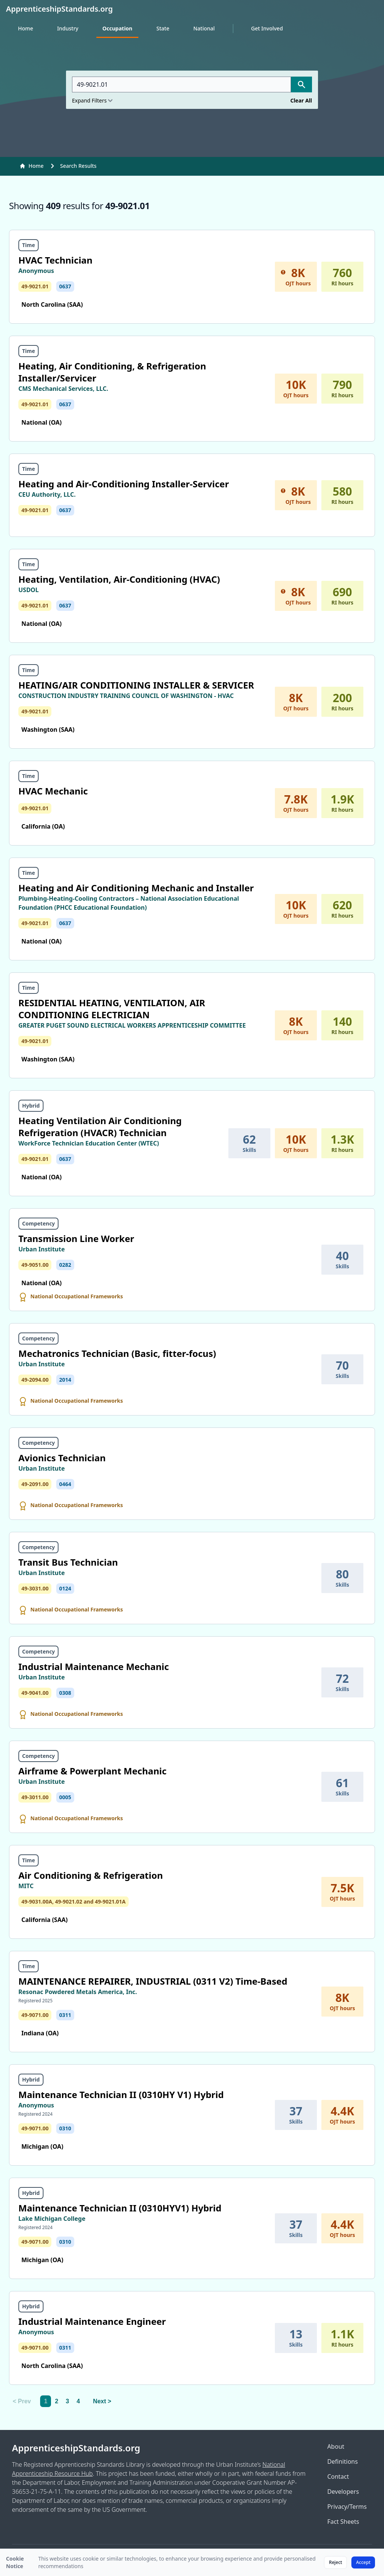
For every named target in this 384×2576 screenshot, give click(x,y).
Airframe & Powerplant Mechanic (92, 1771)
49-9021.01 (34, 286)
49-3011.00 (34, 1797)
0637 (65, 286)
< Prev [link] (22, 2401)
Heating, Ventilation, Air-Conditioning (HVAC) (119, 579)
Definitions (342, 2461)
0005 (65, 1797)
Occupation (117, 28)
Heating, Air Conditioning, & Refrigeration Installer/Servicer (112, 372)
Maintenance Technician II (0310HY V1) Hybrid (121, 2094)
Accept (363, 2562)
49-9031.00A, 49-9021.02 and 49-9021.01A (73, 1901)
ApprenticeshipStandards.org (76, 2448)
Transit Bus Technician (68, 1562)
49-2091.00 (34, 1484)
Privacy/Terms (347, 2506)
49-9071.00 (34, 2014)
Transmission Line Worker (76, 1238)
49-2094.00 (34, 1379)
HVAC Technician (55, 260)
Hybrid (31, 1105)
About (335, 2446)
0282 (65, 1264)
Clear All (301, 100)
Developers (343, 2491)
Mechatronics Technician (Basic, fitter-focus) (117, 1353)
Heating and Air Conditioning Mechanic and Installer (136, 888)
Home (25, 28)
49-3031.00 (34, 1588)
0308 (65, 1692)
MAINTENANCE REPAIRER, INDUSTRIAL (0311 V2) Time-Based (152, 1981)
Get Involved (267, 28)
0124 (65, 1588)
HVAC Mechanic (53, 791)
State (162, 28)
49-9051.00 (34, 1264)
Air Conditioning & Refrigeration (90, 1875)
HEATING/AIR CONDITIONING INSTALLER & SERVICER (136, 685)
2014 (65, 1379)
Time (28, 245)
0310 (65, 2128)
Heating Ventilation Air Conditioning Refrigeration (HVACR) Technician (100, 1126)
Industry (67, 28)
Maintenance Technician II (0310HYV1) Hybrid (119, 2208)
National (203, 28)
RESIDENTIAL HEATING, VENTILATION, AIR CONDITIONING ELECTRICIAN (111, 1008)
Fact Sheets (343, 2521)
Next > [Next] (102, 2401)
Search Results (78, 165)
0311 (65, 2014)
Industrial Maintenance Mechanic (93, 1666)
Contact (338, 2476)
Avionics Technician (62, 1458)
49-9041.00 (34, 1692)
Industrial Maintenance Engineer (92, 2321)
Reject (335, 2562)
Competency (38, 1223)
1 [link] (45, 2401)
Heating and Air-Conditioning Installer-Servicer (123, 484)
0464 (65, 1484)
